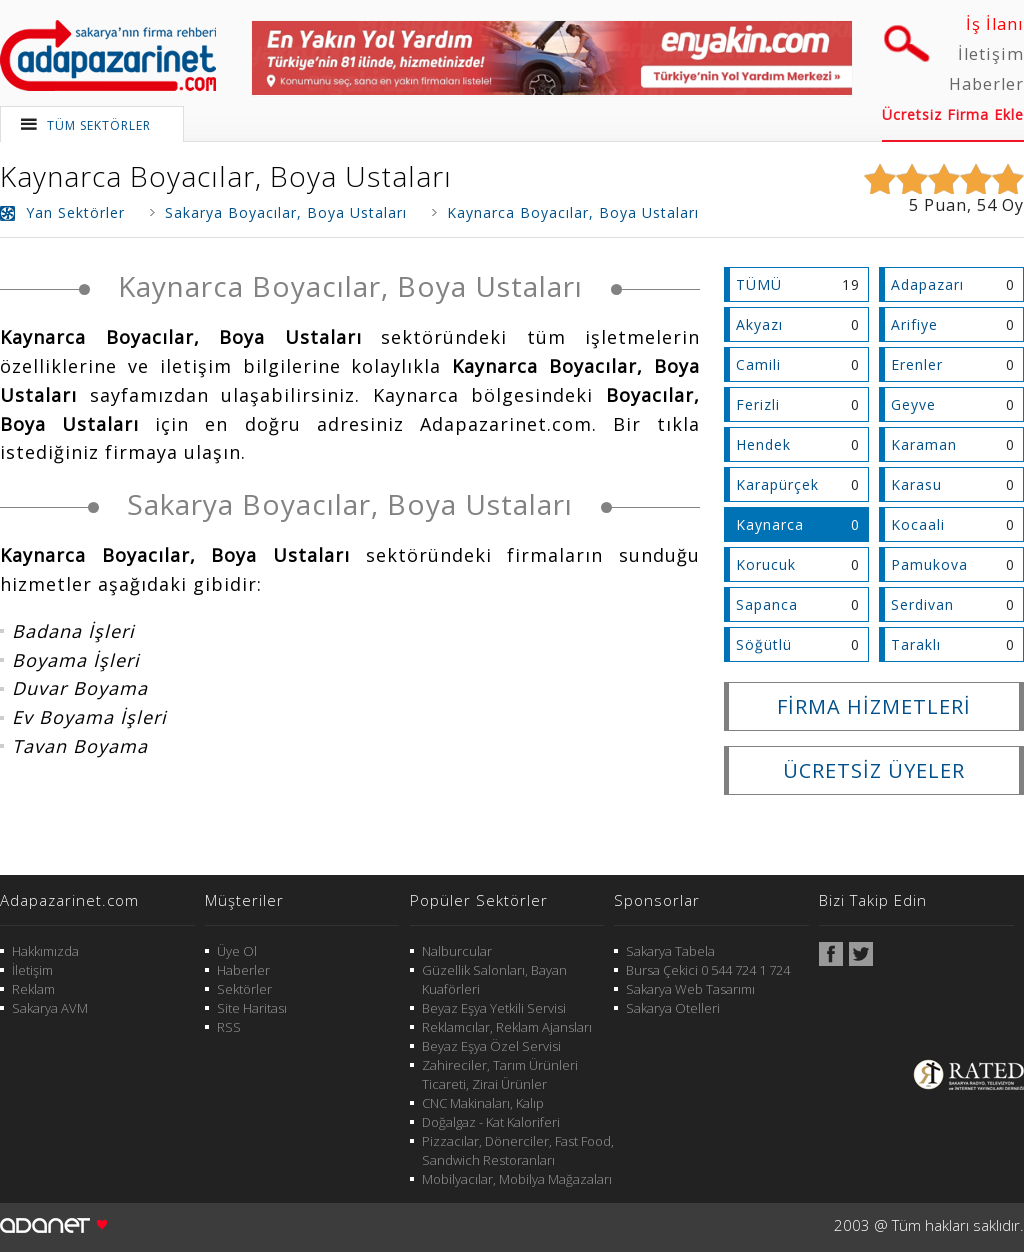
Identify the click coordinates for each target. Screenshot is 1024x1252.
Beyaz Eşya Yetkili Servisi (494, 1008)
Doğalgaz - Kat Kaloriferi (491, 1122)
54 (987, 205)
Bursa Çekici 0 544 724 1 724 (708, 970)
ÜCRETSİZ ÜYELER (874, 770)
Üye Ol (237, 951)
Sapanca (767, 604)
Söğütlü (764, 644)
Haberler (986, 84)
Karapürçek (777, 484)
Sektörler (244, 989)
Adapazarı (927, 284)
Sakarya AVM (50, 1008)
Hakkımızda (45, 951)
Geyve (913, 404)
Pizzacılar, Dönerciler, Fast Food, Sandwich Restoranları (518, 1150)
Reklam (33, 989)
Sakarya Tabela (670, 951)
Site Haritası (252, 1008)
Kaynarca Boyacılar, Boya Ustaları (226, 176)
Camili (758, 364)
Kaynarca (770, 524)
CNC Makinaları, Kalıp (483, 1103)
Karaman (924, 444)
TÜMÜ (759, 284)
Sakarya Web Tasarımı (690, 989)
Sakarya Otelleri (673, 1008)
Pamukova (929, 564)
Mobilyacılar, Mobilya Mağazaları (517, 1179)
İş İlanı (995, 24)
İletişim (991, 54)
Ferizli (758, 404)
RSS (229, 1027)
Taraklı (916, 644)
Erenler (917, 364)
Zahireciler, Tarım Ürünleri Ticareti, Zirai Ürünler (500, 1074)
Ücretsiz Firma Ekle (953, 114)
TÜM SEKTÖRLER (99, 125)
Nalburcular (457, 951)
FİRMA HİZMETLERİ (874, 706)
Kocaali (918, 524)
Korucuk (766, 564)
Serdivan (922, 604)
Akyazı (759, 324)
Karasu (916, 484)
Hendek (763, 444)
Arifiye (914, 324)
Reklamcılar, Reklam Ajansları (507, 1027)
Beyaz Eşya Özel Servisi (491, 1046)
